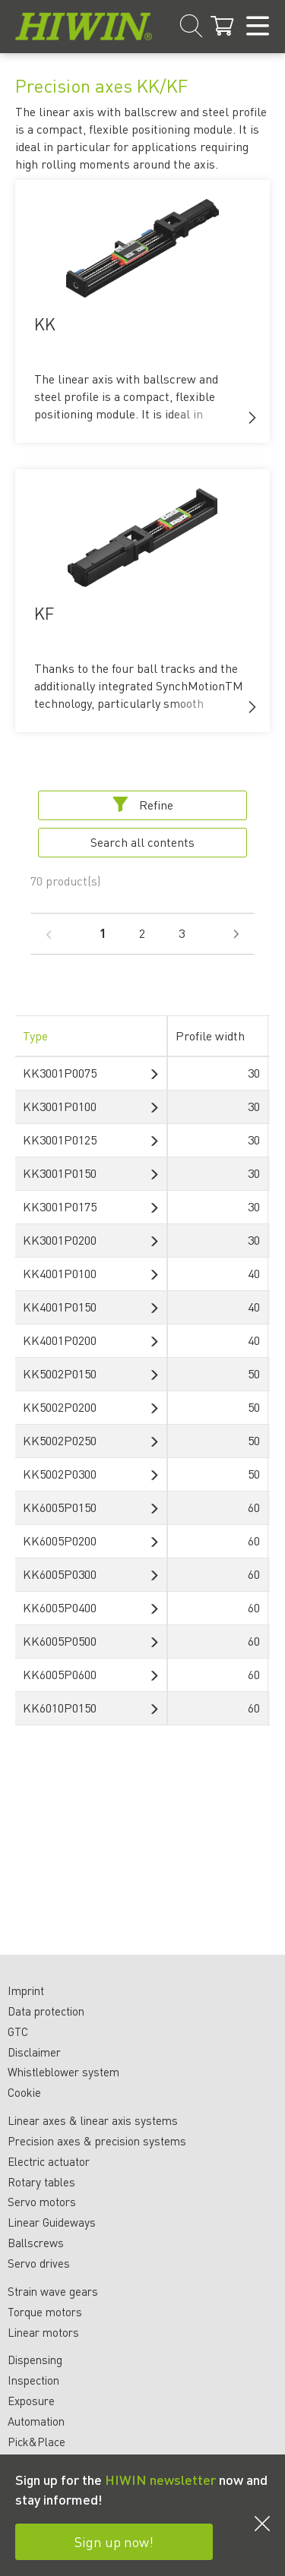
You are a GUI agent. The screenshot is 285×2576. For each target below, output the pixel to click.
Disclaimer (34, 2052)
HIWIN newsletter (160, 2479)
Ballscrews (36, 2242)
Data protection (46, 2011)
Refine (142, 805)
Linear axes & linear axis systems (93, 2120)
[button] (252, 418)
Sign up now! (114, 2541)
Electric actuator (49, 2161)
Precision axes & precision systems (97, 2140)
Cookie (24, 2092)
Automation (36, 2421)
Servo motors (42, 2201)
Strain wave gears (53, 2291)
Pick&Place (36, 2441)
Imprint (26, 1990)
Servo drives (39, 2263)
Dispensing (35, 2359)
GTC (18, 2031)
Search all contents (142, 842)
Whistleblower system (63, 2071)
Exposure (31, 2400)
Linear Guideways (52, 2222)
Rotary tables (41, 2181)
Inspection (33, 2380)
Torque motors (45, 2311)
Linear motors (43, 2332)
